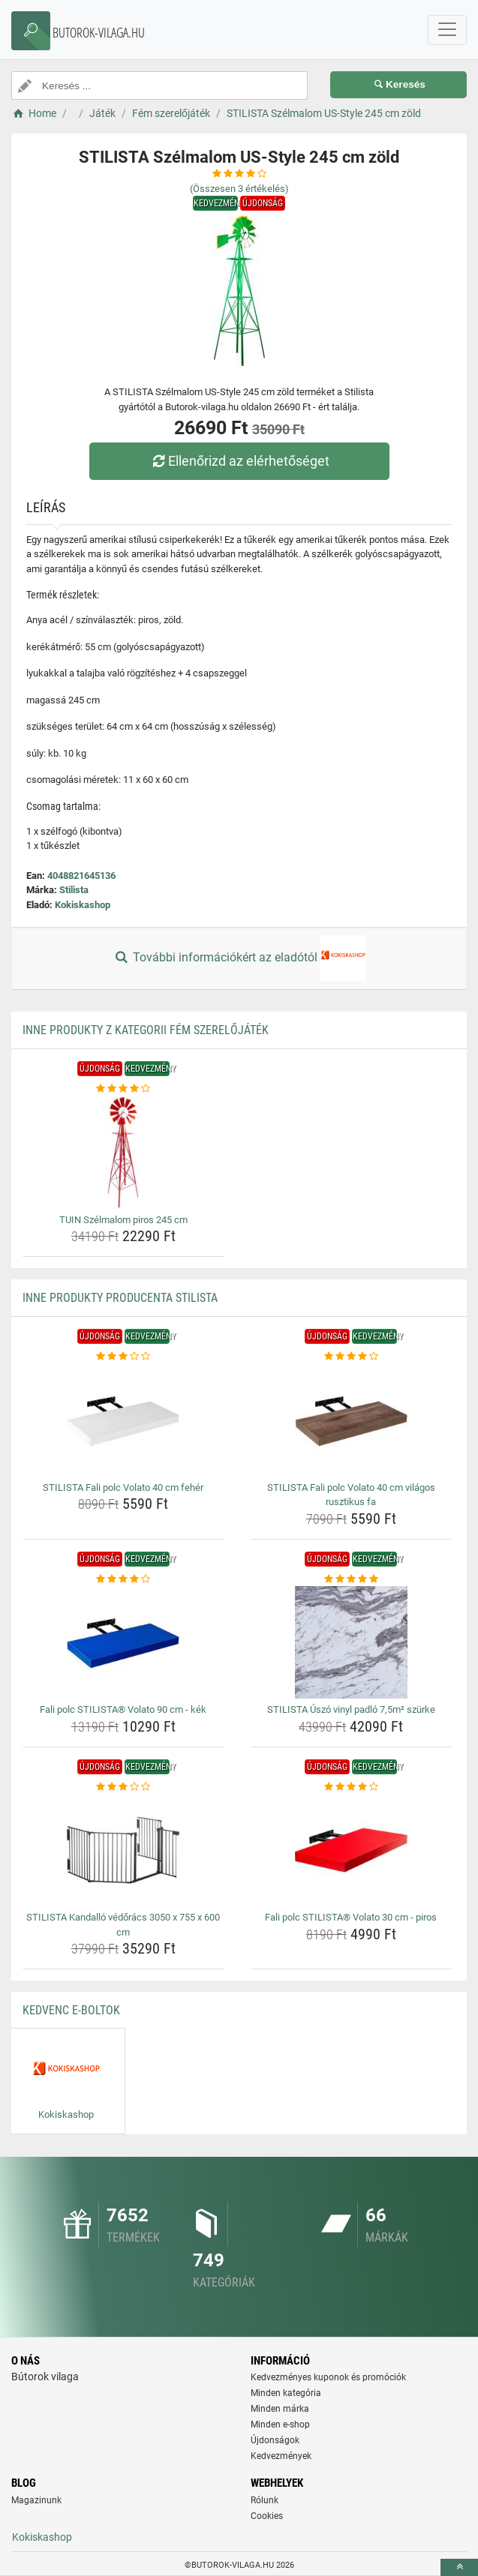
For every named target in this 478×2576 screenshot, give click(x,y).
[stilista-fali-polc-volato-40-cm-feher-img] (123, 1420)
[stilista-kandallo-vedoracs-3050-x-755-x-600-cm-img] (123, 1850)
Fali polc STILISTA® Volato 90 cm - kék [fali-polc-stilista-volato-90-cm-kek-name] (123, 1709)
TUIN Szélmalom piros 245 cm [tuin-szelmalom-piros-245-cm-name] (123, 1219)
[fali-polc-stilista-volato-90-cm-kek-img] (123, 1642)
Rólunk (264, 2500)
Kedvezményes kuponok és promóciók (328, 2377)
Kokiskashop (82, 904)
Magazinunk (36, 2500)
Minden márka (280, 2409)
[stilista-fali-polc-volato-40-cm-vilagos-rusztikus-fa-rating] (351, 1356)
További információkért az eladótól (239, 958)
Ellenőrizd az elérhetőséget (239, 461)
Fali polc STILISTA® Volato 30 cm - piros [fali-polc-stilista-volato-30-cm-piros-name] (351, 1917)
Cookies (267, 2516)
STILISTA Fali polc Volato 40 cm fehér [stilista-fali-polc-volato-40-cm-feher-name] (123, 1487)
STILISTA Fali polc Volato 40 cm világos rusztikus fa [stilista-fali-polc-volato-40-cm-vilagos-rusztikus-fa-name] (351, 1495)
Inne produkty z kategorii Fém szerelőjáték (146, 1030)
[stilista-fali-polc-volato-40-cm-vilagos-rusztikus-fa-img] (351, 1420)
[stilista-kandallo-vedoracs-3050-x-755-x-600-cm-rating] (123, 1787)
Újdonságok (275, 2440)
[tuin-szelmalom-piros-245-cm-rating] (123, 1088)
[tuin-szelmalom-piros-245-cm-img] (123, 1152)
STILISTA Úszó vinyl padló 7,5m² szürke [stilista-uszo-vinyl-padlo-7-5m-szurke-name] (351, 1709)
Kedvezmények (281, 2456)
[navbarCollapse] (447, 30)
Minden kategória (286, 2393)
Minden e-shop (280, 2424)
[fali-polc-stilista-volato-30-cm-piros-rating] (351, 1787)
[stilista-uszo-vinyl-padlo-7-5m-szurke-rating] (351, 1579)
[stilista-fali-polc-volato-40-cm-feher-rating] (123, 1356)
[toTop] (459, 2567)
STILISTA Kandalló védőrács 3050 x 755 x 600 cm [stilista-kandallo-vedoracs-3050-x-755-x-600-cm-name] (123, 1925)
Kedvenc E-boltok (71, 2010)
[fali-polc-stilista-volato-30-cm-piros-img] (351, 1850)
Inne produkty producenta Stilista (120, 1298)
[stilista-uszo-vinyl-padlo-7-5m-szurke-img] (351, 1642)
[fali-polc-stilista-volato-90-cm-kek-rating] (123, 1579)
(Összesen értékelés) (239, 188)
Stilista (74, 889)
